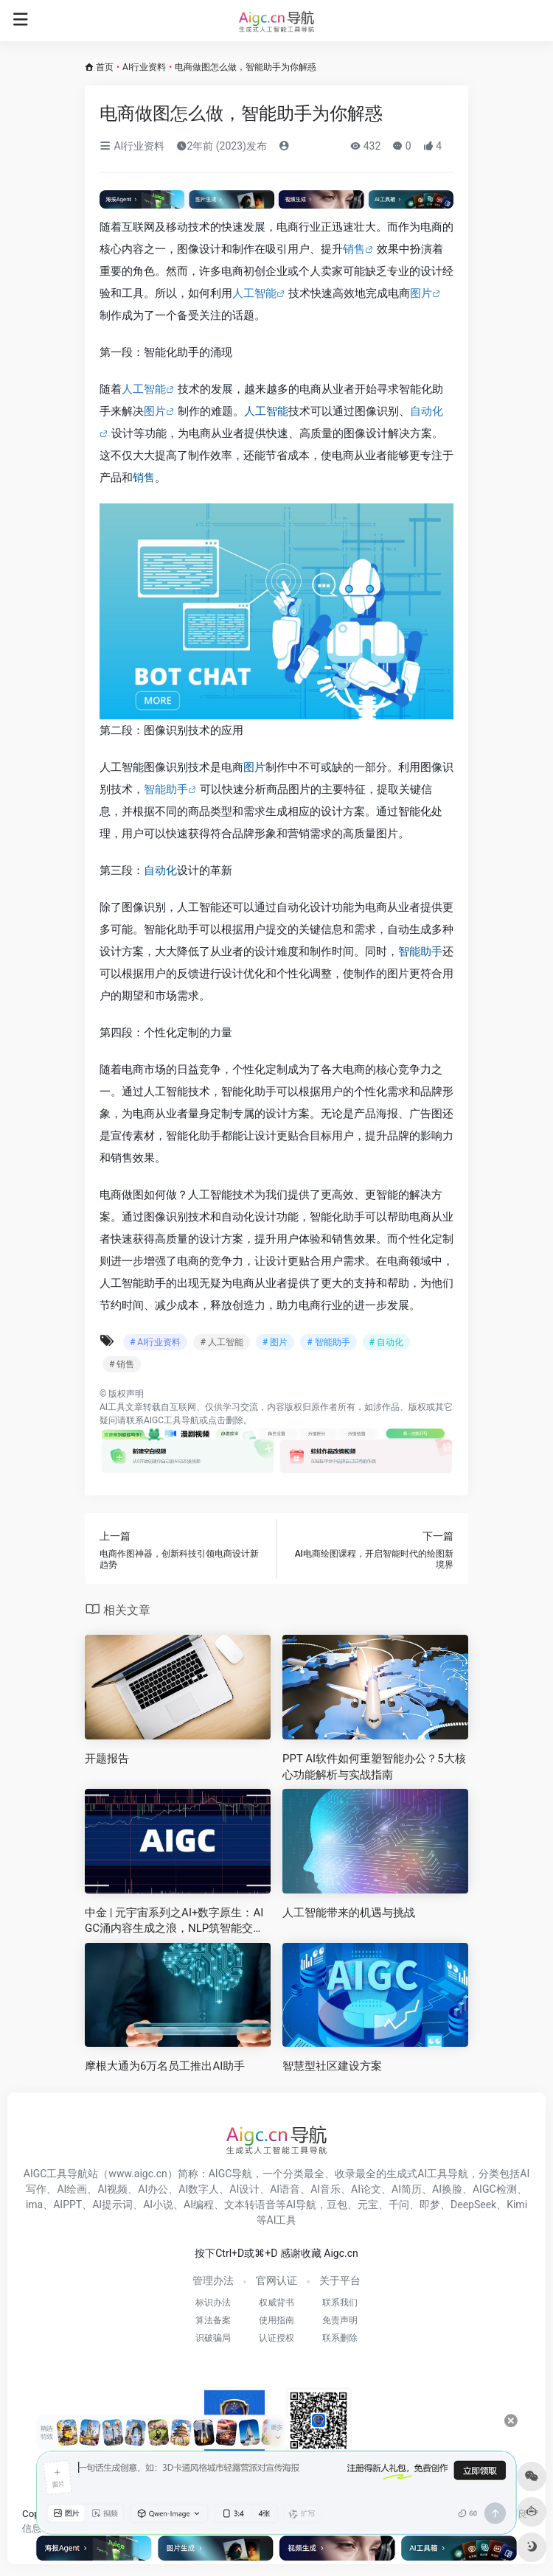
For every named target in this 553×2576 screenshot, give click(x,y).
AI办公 (153, 2189)
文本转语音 (250, 2204)
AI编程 (199, 2204)
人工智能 (254, 293)
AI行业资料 (144, 67)
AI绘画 (72, 2189)
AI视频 (112, 2189)
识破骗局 (213, 2338)
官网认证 (276, 2280)
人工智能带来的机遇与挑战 (348, 1912)
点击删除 (225, 1420)
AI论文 (366, 2189)
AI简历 (407, 2189)
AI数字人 (198, 2189)
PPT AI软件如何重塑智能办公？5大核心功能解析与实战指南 (374, 1766)
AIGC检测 (495, 2189)
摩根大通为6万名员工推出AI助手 (165, 2066)
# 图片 (275, 1342)
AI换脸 (447, 2189)
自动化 (160, 870)
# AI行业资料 (155, 1342)
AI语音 (285, 2189)
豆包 (337, 2204)
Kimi (517, 2204)
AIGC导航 (231, 2173)
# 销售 (121, 1364)
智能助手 (166, 789)
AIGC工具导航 (171, 1420)
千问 (399, 2204)
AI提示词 (112, 2204)
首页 (105, 67)
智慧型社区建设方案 (332, 2066)
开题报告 (107, 1758)
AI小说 (158, 2204)
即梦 (430, 2204)
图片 (421, 293)
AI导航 (301, 2204)
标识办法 (213, 2302)
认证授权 (276, 2338)
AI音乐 (325, 2189)
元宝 (368, 2204)
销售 (354, 249)
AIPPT (67, 2204)
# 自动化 (386, 1342)
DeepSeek (473, 2204)
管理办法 (213, 2280)
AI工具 (112, 1407)
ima (34, 2204)
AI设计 (244, 2189)
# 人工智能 (221, 1342)
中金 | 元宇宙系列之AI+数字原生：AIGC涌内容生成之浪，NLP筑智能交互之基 (174, 1921)
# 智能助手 (328, 1342)
